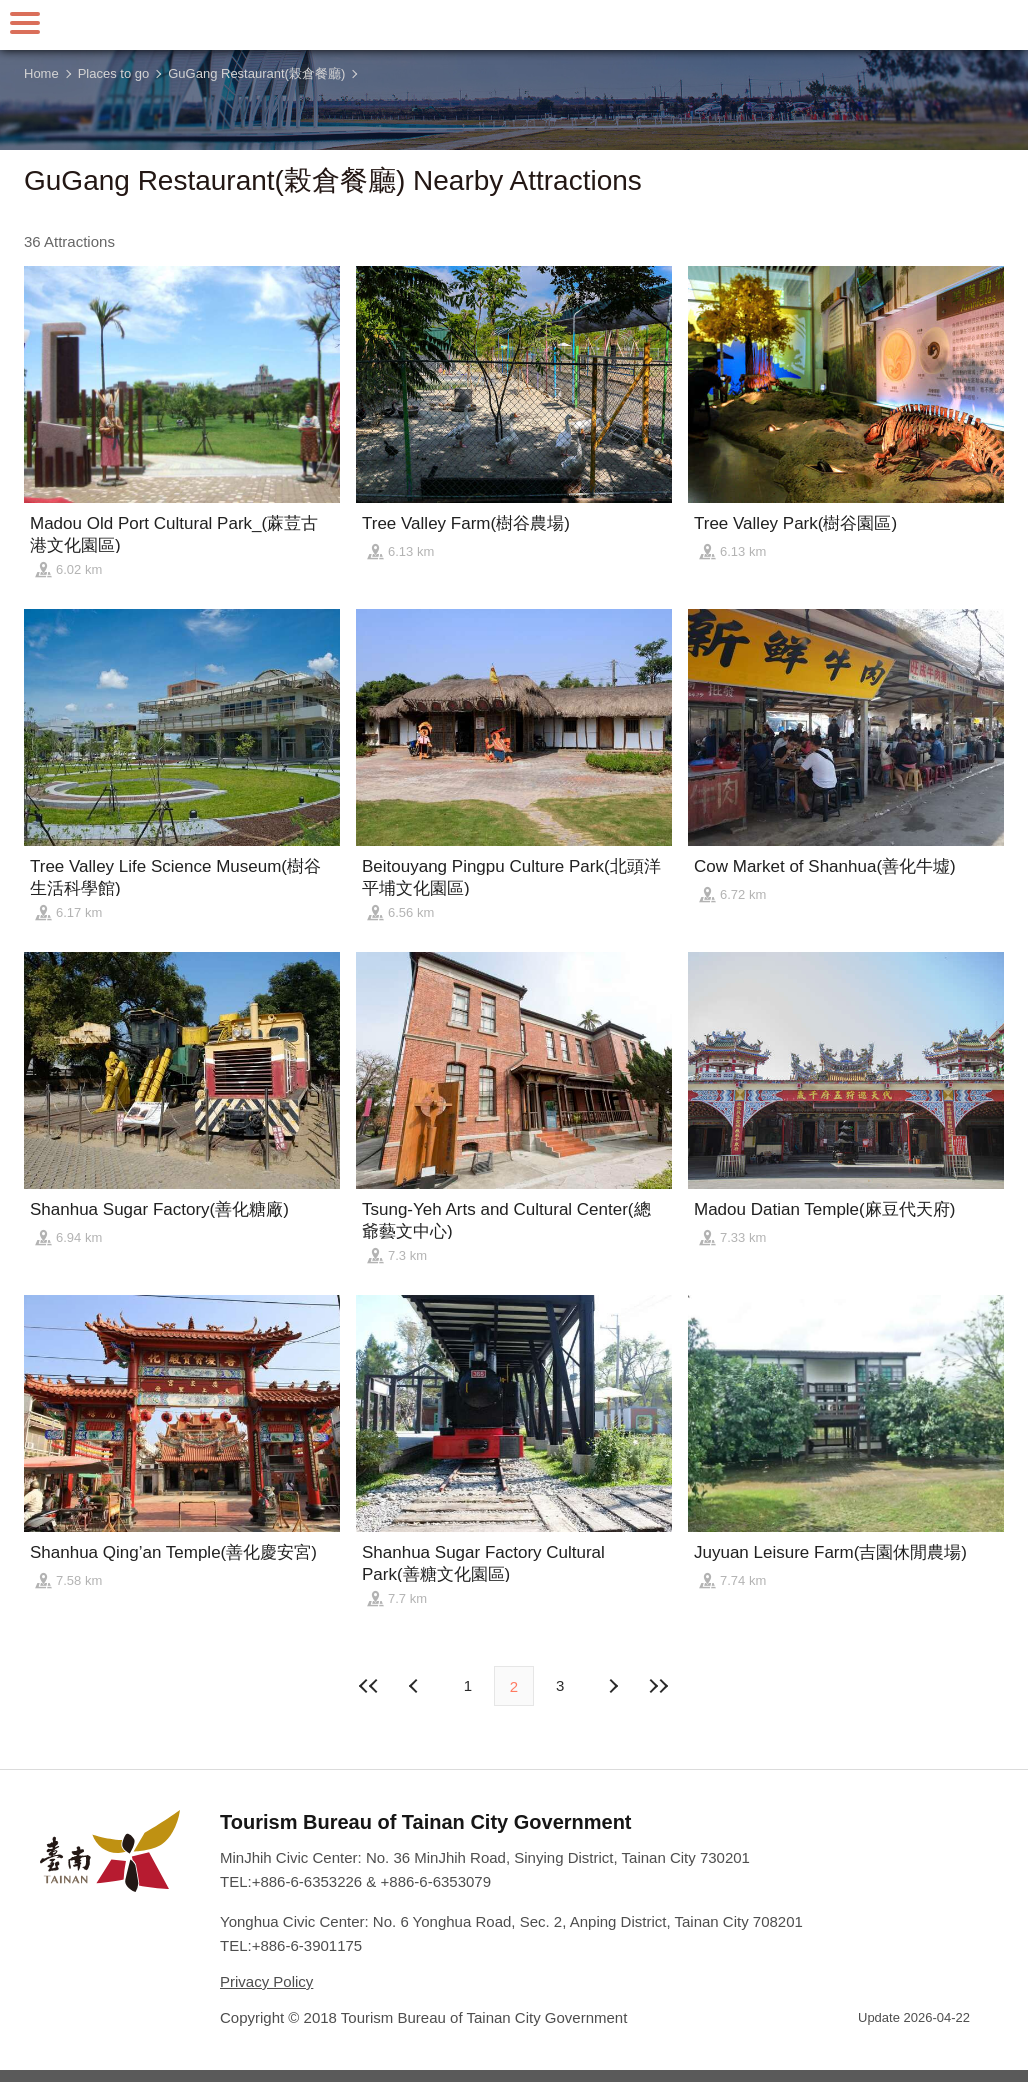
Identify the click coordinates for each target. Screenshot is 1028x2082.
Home (41, 73)
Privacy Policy (266, 1981)
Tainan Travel (514, 25)
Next (416, 1686)
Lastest (658, 1686)
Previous (612, 1686)
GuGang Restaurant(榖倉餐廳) (256, 73)
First (370, 1686)
